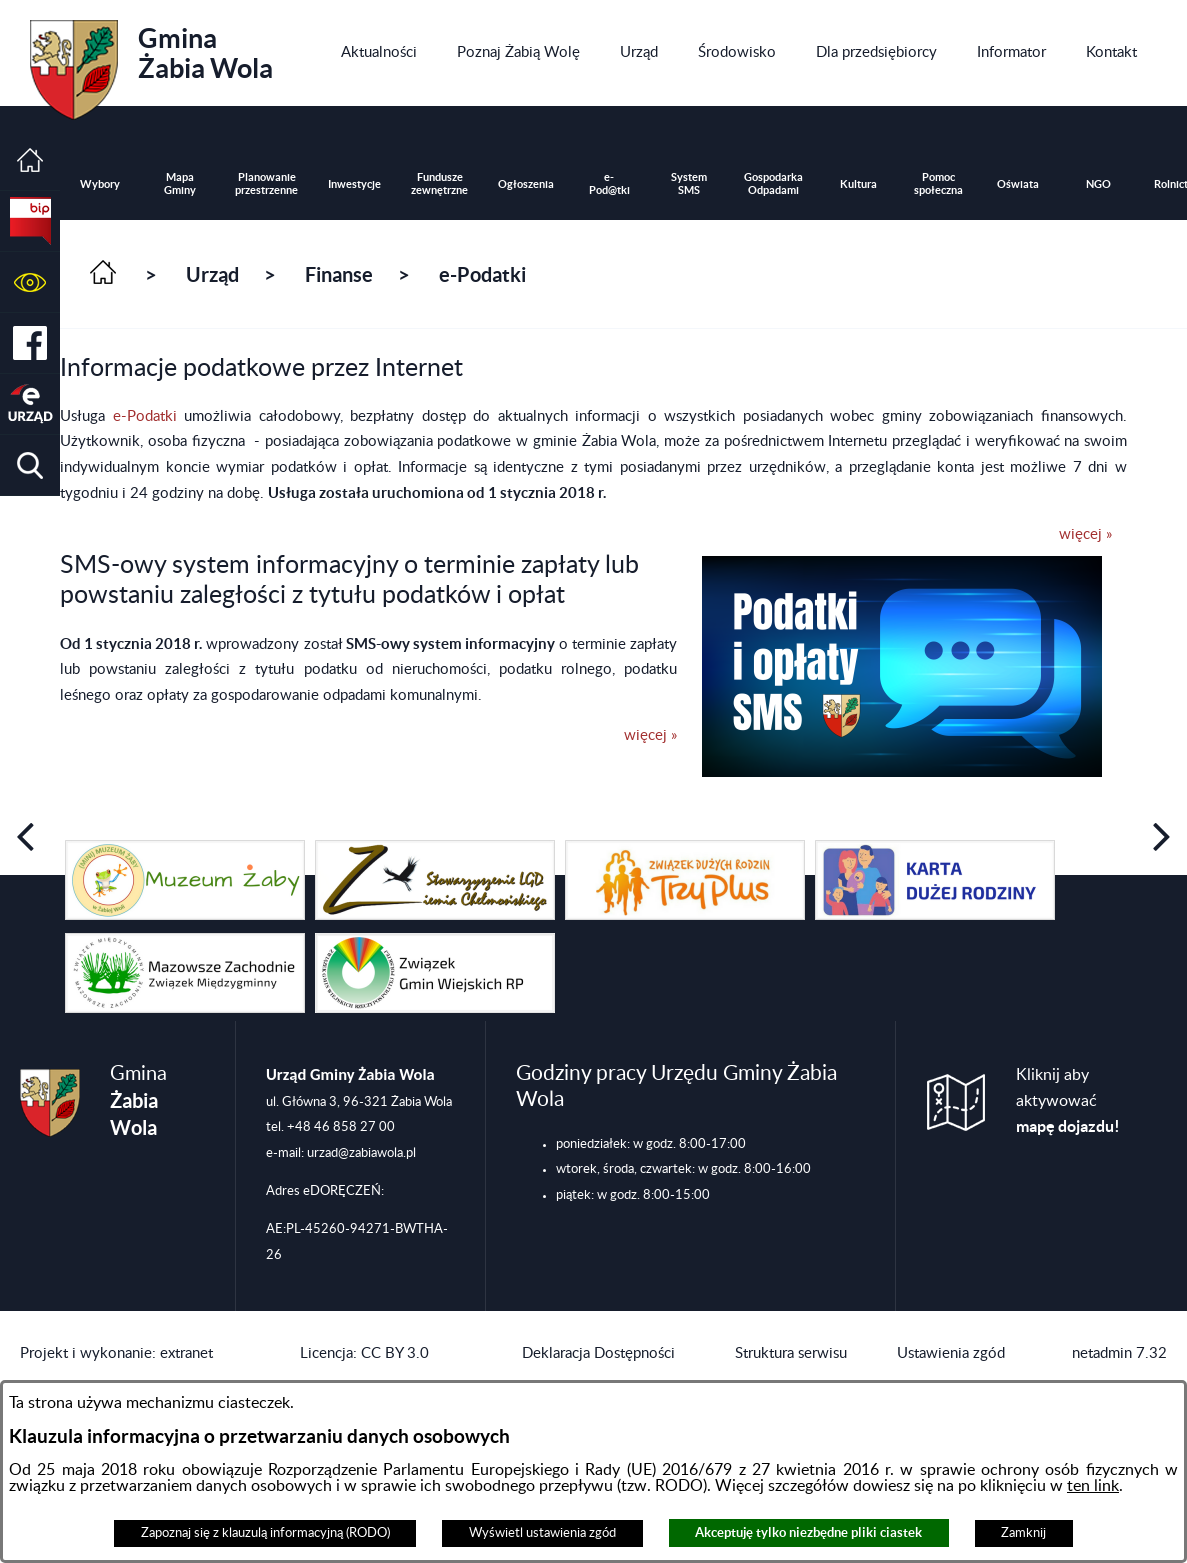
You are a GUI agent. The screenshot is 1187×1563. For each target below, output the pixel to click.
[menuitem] (379, 53)
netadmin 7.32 (1119, 1353)
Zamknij (1023, 1533)
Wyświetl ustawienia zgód (542, 1533)
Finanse (339, 274)
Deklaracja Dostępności (598, 1353)
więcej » (1085, 534)
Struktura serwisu (791, 1353)
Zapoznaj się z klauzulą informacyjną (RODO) (265, 1533)
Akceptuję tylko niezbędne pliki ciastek (808, 1532)
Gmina (151, 63)
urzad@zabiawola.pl (361, 1153)
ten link (1093, 1486)
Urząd (212, 274)
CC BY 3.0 (395, 1353)
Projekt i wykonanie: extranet (116, 1353)
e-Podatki (149, 416)
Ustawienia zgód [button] (951, 1353)
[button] (30, 282)
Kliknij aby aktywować (1068, 1101)
